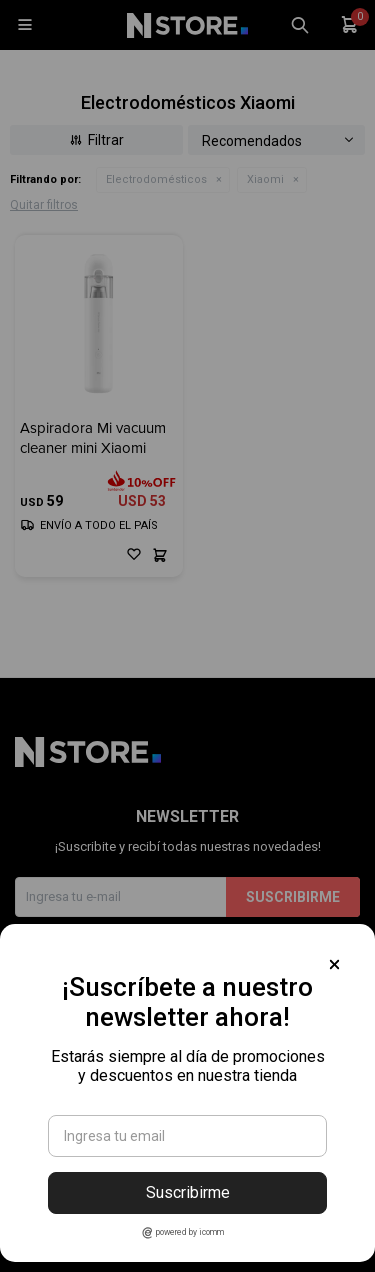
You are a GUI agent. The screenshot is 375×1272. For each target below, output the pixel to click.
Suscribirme (188, 1192)
